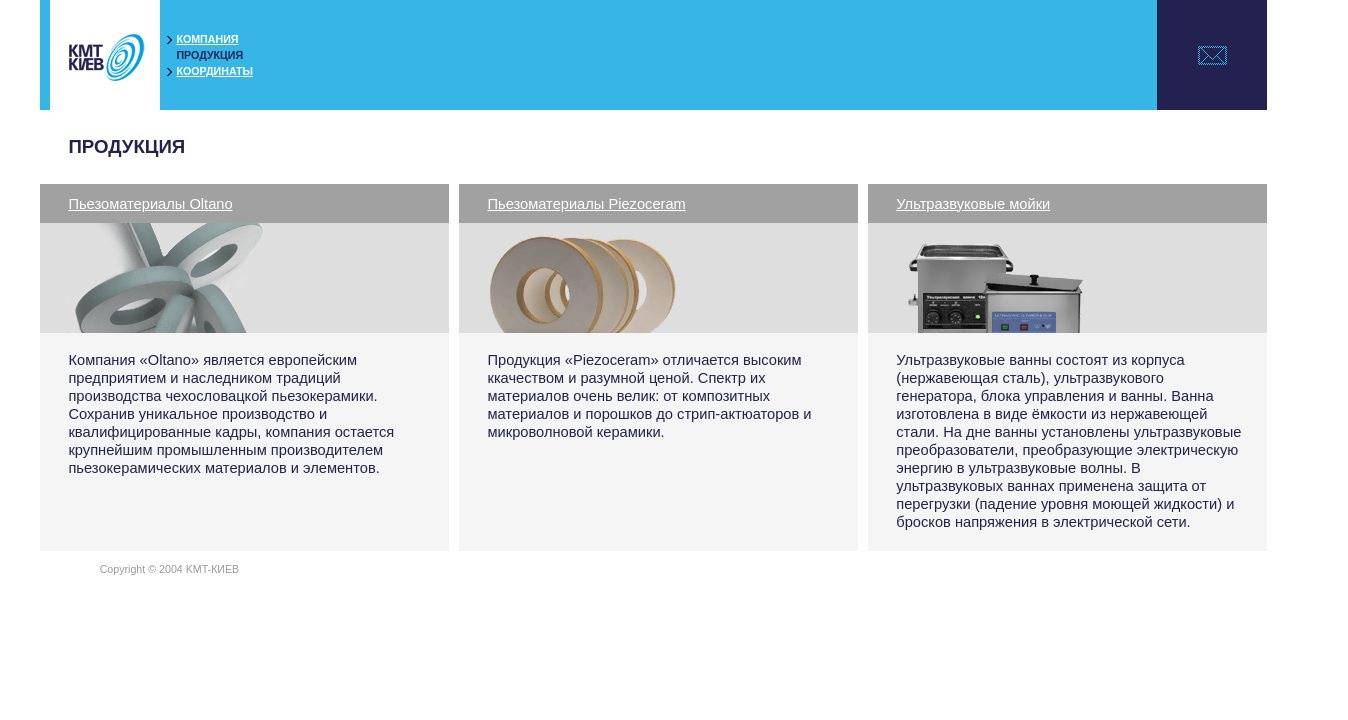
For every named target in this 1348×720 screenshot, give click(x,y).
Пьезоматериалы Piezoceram (586, 204)
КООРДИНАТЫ (214, 71)
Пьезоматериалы (150, 204)
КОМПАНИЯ (207, 39)
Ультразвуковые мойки (973, 204)
